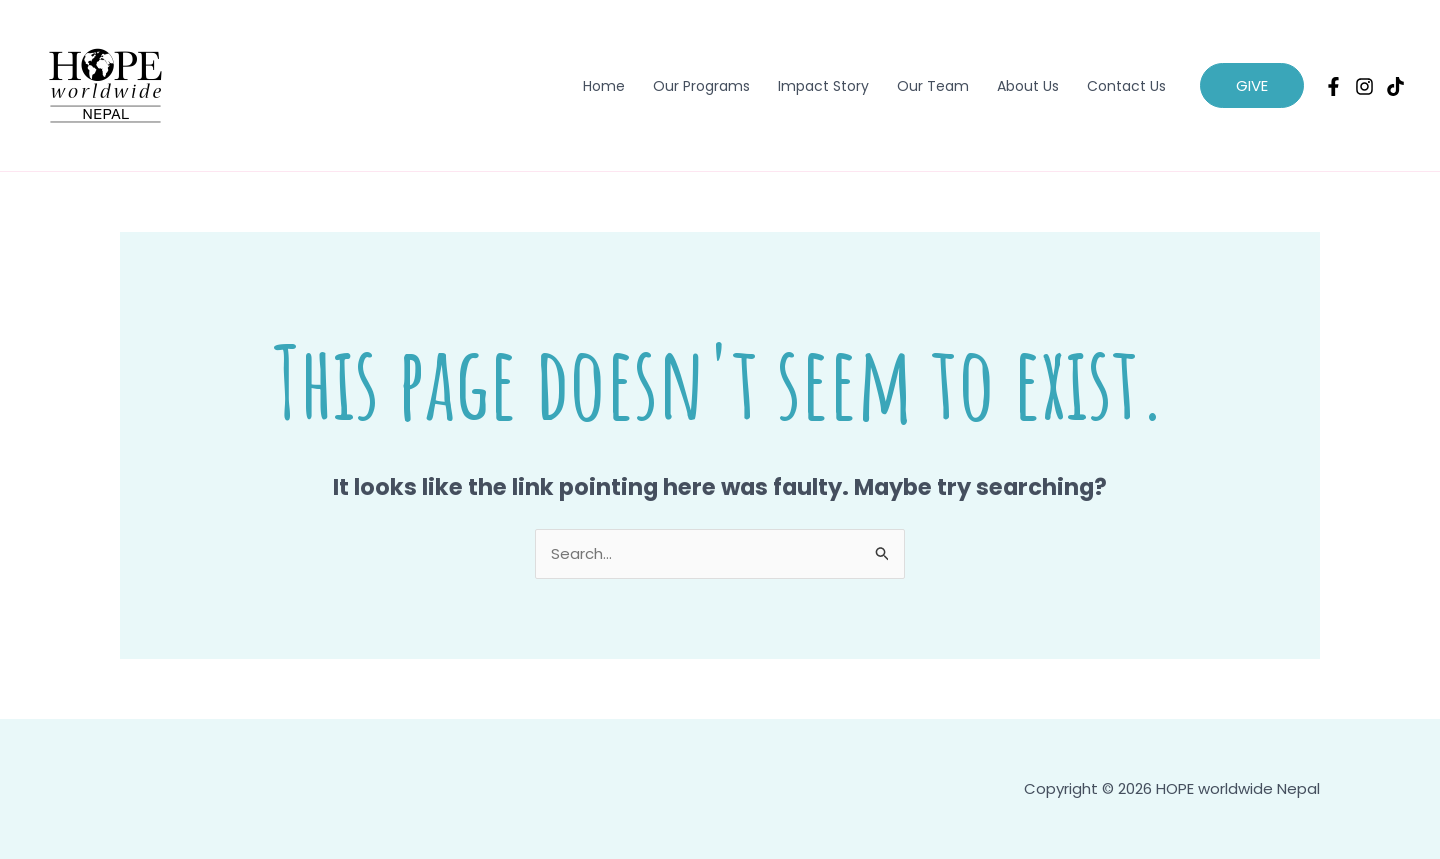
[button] (1252, 85)
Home (604, 86)
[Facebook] (1333, 86)
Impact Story (823, 86)
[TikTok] (1395, 86)
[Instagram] (1364, 86)
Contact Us (1126, 86)
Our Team (933, 86)
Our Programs (701, 86)
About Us (1028, 86)
